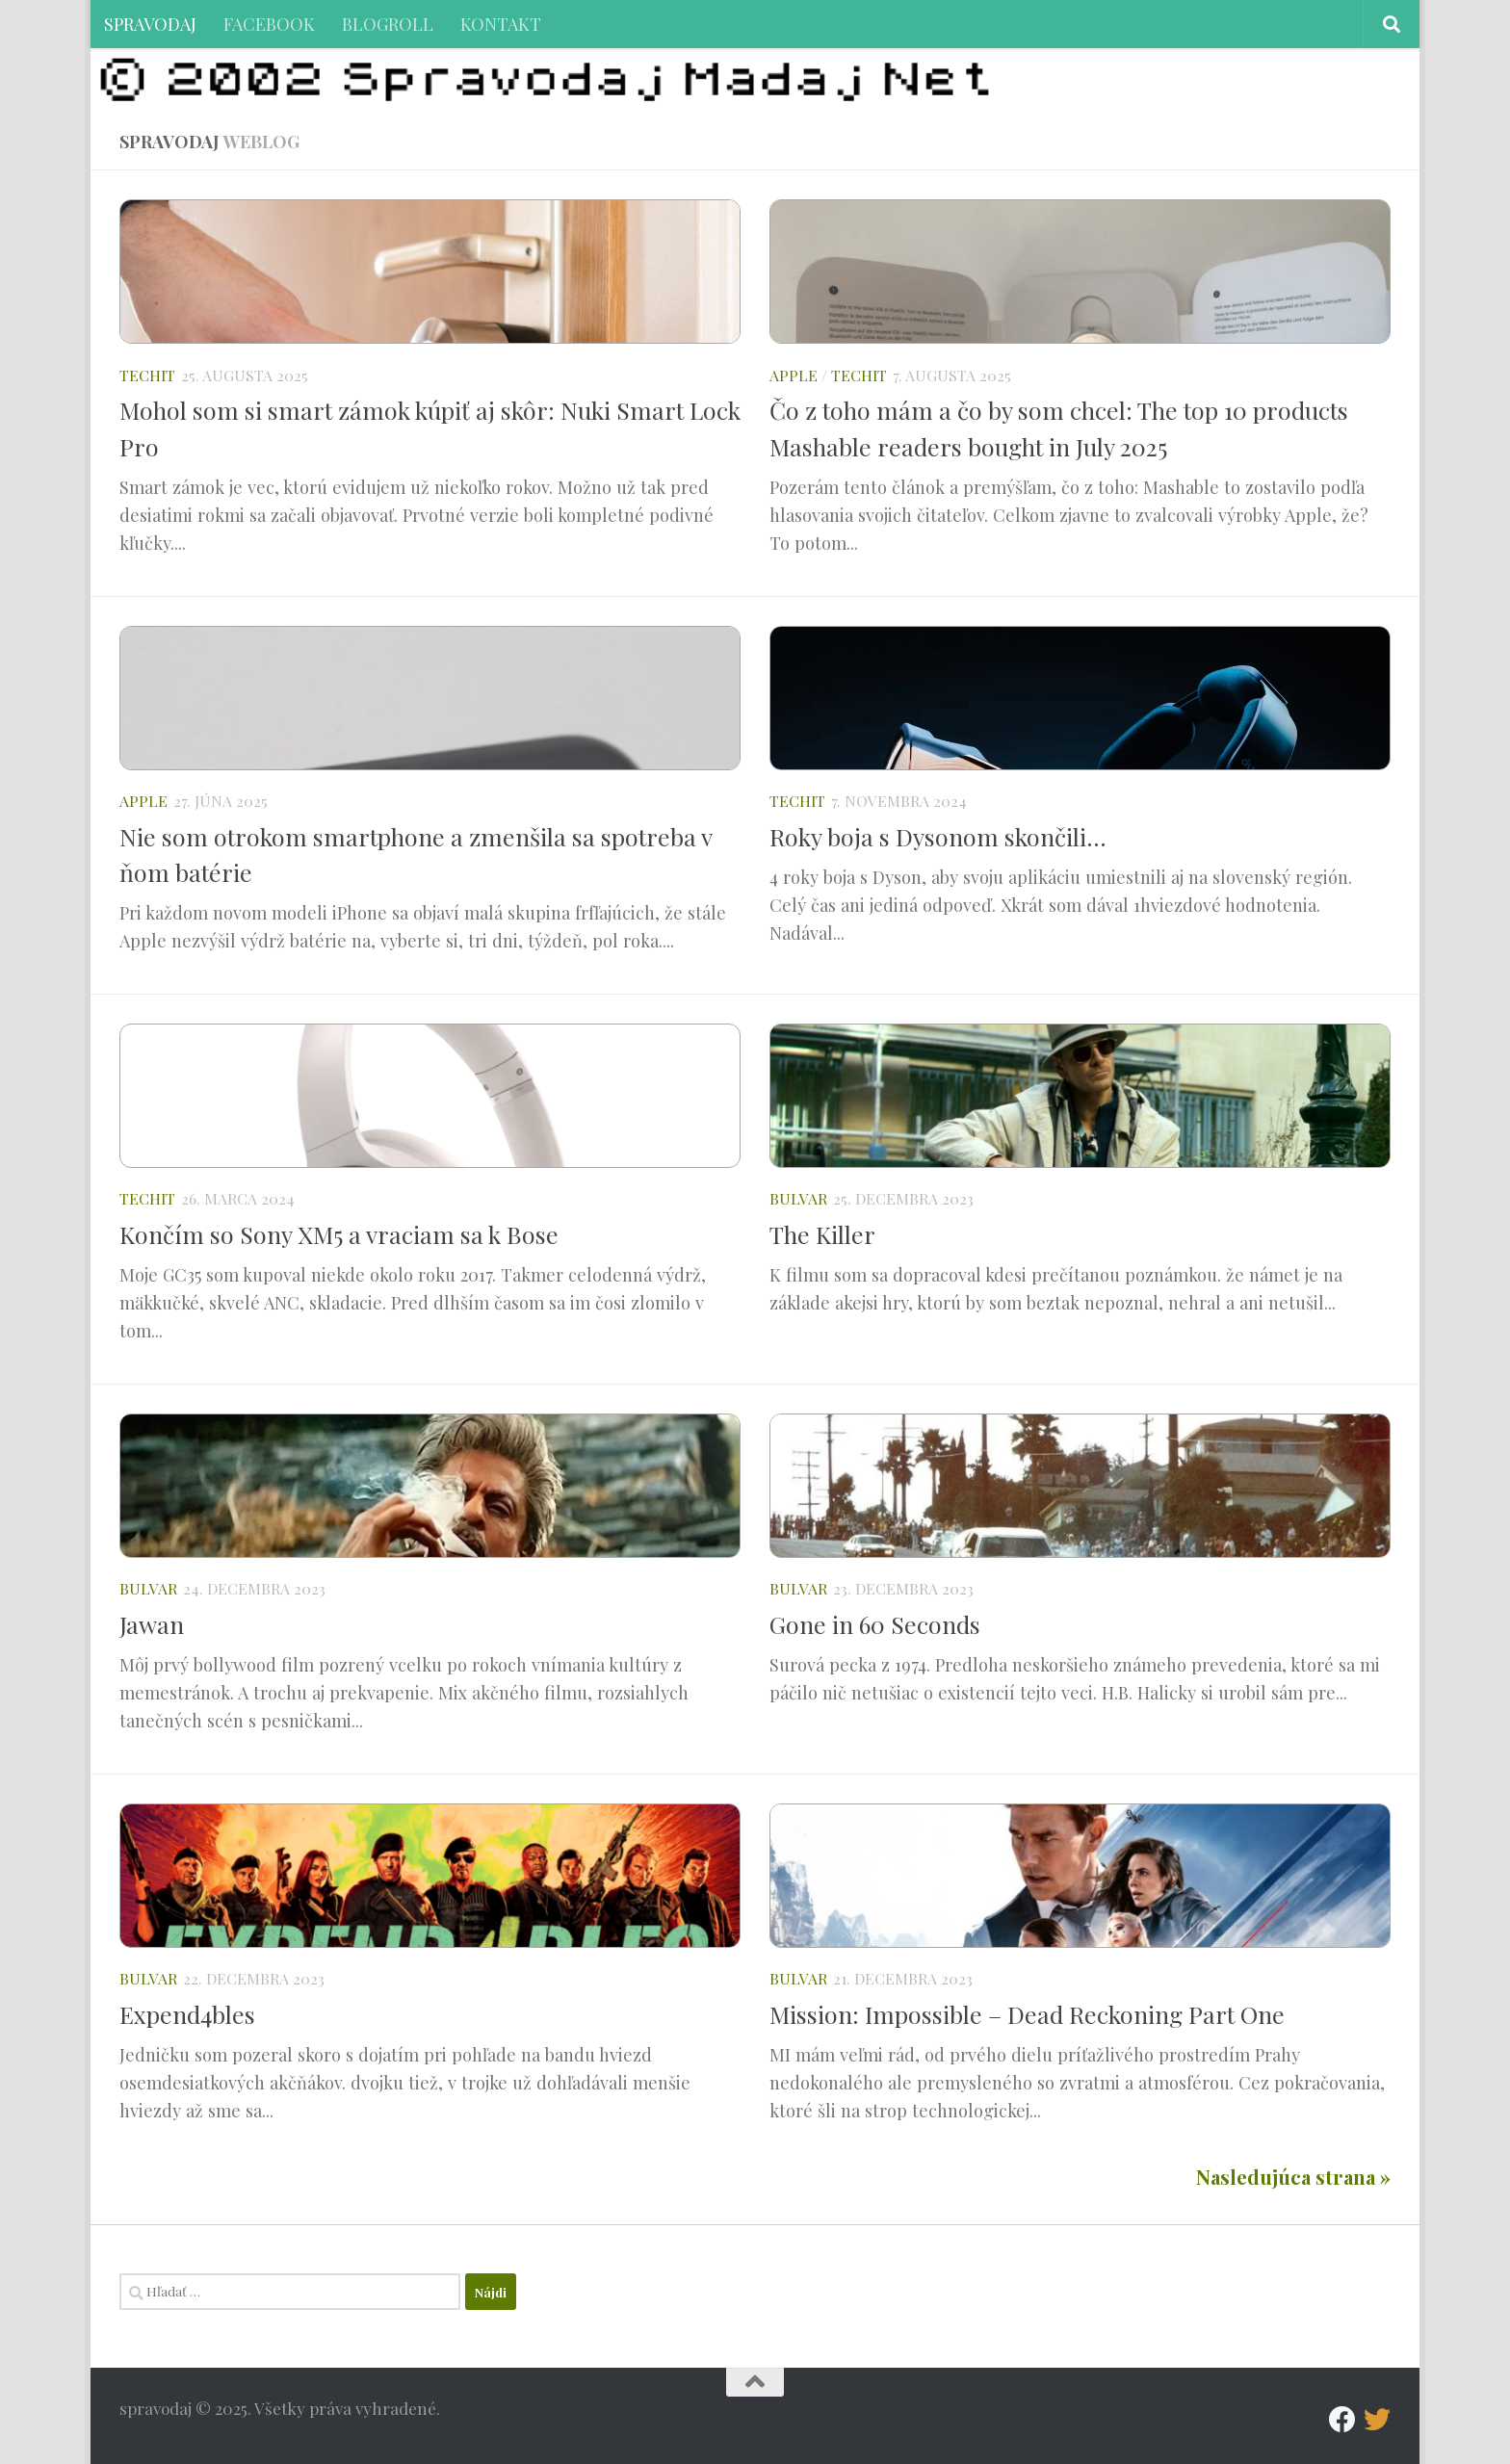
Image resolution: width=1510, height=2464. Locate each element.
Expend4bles (187, 2014)
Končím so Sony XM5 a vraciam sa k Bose (339, 1234)
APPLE (793, 375)
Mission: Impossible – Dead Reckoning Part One (1027, 2014)
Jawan (151, 1624)
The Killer (822, 1234)
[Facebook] (1342, 2419)
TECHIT (147, 375)
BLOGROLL (387, 24)
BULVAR (798, 1198)
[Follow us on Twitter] (1377, 2419)
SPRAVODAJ (150, 24)
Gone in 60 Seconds (874, 1624)
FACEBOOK (269, 24)
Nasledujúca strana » (1293, 2177)
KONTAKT (500, 24)
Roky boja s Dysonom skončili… (937, 836)
